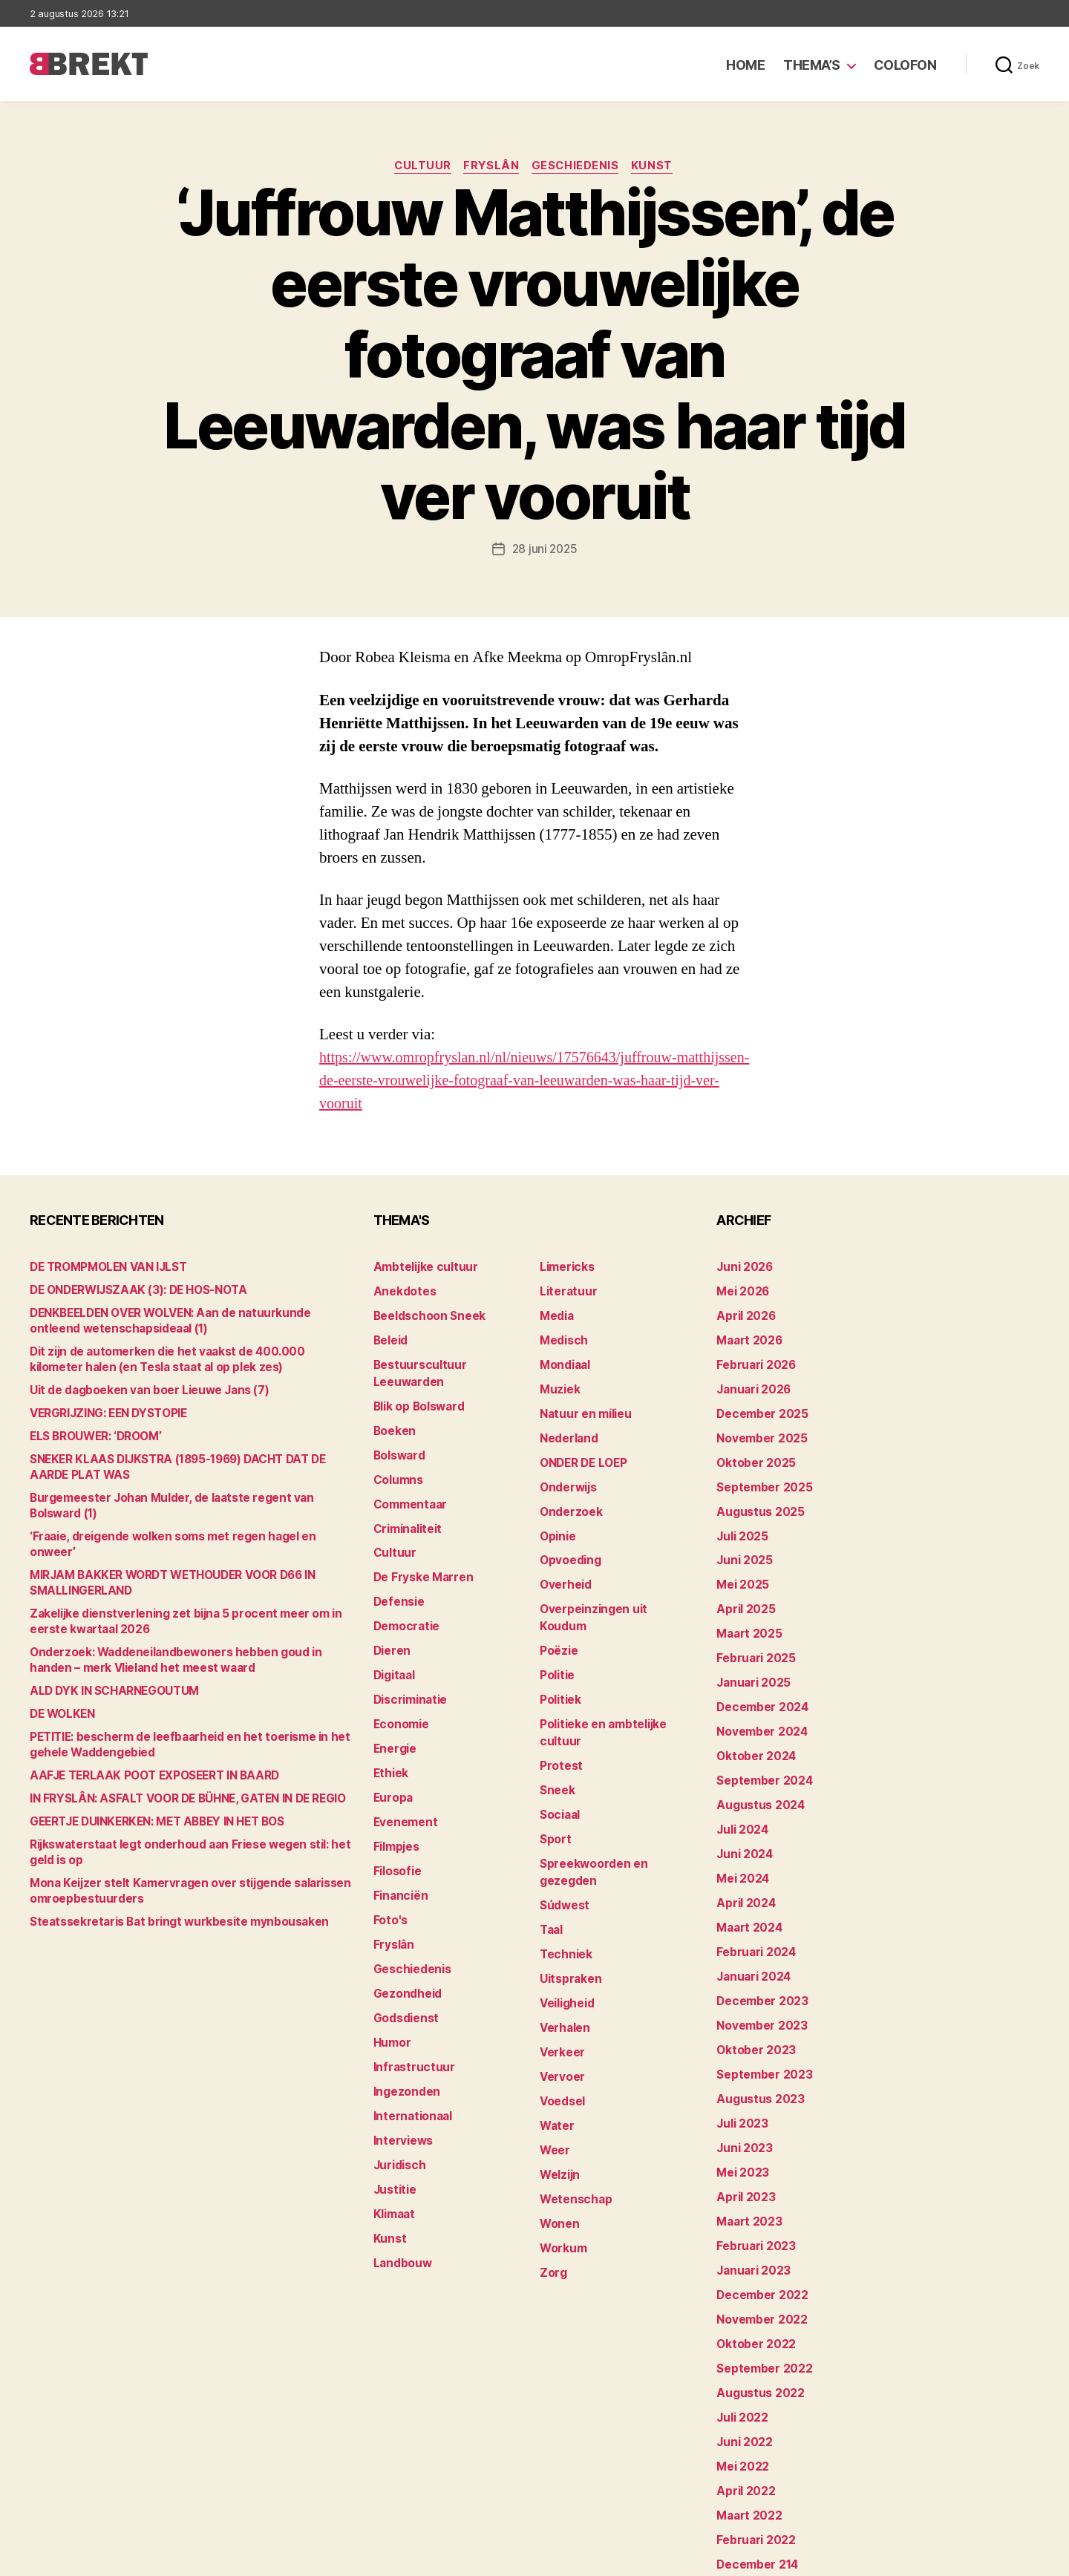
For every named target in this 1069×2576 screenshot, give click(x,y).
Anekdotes (401, 1290)
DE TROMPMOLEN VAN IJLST (102, 1267)
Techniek (563, 1866)
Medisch (562, 1336)
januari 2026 (750, 1382)
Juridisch (397, 2096)
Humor (391, 1981)
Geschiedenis (578, 167)
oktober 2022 (751, 2280)
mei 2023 (740, 2119)
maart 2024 (746, 1889)
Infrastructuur (410, 2004)
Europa (391, 1751)
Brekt (84, 2558)
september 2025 (759, 1474)
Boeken (392, 1405)
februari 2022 (752, 2464)
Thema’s (811, 65)
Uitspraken (568, 1889)
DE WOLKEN (60, 1683)
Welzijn (558, 2073)
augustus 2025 (756, 1497)
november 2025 (757, 1428)
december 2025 (758, 1405)
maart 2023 (746, 2165)
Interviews (400, 2073)
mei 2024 (740, 1843)
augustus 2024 (756, 1774)
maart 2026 (746, 1336)
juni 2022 (741, 2372)
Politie (556, 1635)
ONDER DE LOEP (581, 1451)
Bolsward (397, 1428)
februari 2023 (752, 2188)
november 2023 (757, 1981)
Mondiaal (563, 1359)
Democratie (404, 1589)
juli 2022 (739, 2349)
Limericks (565, 1267)
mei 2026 (740, 1290)
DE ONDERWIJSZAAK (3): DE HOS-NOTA (130, 1290)
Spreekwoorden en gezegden (615, 1797)
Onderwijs (566, 1474)
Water (556, 2027)
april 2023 (742, 2142)
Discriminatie (408, 1659)
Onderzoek (568, 1497)
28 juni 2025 (545, 550)
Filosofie (395, 1820)
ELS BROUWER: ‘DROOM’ (92, 1437)
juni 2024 (742, 1820)
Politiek (559, 1659)
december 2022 (758, 2234)
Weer (553, 2050)
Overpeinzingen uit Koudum (610, 1589)
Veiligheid (564, 1912)
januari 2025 (750, 1659)
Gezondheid (404, 1935)
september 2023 (759, 2027)
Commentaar (407, 1474)
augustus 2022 (756, 2326)
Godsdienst (403, 1958)
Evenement (403, 1774)
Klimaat (393, 2142)
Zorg (552, 2165)
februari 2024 (752, 1912)
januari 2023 (750, 2211)
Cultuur (419, 167)
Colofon (905, 65)
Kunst (658, 167)
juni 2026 (742, 1267)
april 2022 (742, 2418)
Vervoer (560, 1981)
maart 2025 (746, 1612)
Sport (554, 1774)
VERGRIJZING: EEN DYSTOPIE (104, 1414)
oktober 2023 (751, 2004)
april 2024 (742, 1866)
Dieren (390, 1612)
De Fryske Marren (418, 1543)
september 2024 (760, 1751)
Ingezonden (403, 2027)
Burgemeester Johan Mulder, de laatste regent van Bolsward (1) (191, 1498)
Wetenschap (573, 2096)
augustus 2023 (756, 2050)
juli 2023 (739, 2073)
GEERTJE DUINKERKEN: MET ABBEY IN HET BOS (149, 1791)
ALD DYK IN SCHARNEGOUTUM (108, 1660)
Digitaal (393, 1635)
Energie (393, 1705)
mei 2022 (740, 2395)
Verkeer (560, 1958)
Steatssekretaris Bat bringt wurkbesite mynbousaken (167, 1891)
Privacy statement (992, 2558)
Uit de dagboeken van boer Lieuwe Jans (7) (137, 1391)
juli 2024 (740, 1797)
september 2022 (759, 2303)
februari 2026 (752, 1359)
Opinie (556, 1520)
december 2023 (758, 1958)
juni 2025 (741, 1543)
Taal (551, 1843)
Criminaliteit (405, 1497)
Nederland (566, 1428)
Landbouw (400, 2188)
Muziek (558, 1382)
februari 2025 (752, 1635)
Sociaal (559, 1751)
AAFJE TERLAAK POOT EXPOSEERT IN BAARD (144, 1745)
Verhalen (563, 1935)
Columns (396, 1451)
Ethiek (389, 1728)
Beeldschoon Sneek (424, 1313)
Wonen (558, 2119)
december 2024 (758, 1682)
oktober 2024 (752, 1728)
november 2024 (758, 1705)
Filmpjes (395, 1797)
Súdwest (563, 1820)
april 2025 (742, 1589)
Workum (561, 2142)
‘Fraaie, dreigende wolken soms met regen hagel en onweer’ (181, 1521)
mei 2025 (740, 1566)
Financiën (398, 1843)
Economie (399, 1682)
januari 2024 (750, 1935)
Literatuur (565, 1290)
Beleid (389, 1336)
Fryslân (491, 167)
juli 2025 (739, 1520)
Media (556, 1313)
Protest (559, 1705)
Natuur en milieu (582, 1405)
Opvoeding (567, 1543)
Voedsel (560, 2004)
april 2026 (742, 1313)
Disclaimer (894, 2558)
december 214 (754, 2487)
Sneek (556, 1728)
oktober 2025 (751, 1451)
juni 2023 (741, 2096)
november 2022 (757, 2257)
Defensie (397, 1566)
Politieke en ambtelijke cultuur (618, 1682)
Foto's (389, 1866)
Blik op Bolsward (415, 1382)
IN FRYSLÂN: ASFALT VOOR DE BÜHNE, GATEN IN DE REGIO (175, 1768)
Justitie (393, 2119)
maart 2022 (746, 2441)
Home (745, 65)
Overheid (563, 1566)
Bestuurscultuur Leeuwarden (449, 1359)
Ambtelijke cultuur (420, 1267)
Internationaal (409, 2050)
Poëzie (557, 1612)
